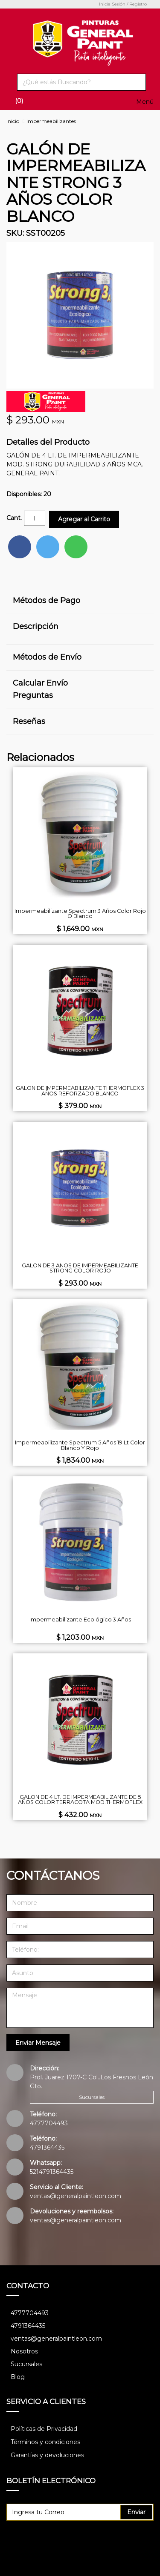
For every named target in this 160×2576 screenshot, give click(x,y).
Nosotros (24, 2351)
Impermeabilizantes (51, 121)
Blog (18, 2377)
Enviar (136, 2512)
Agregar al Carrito (84, 519)
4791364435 (47, 2147)
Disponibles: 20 (28, 494)
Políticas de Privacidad (44, 2429)
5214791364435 (51, 2172)
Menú (145, 102)
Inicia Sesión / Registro (123, 4)
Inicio (12, 121)
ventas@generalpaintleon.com (75, 2196)
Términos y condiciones (45, 2442)
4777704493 (49, 2123)
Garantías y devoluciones (47, 2455)
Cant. (14, 518)
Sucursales (92, 2097)
